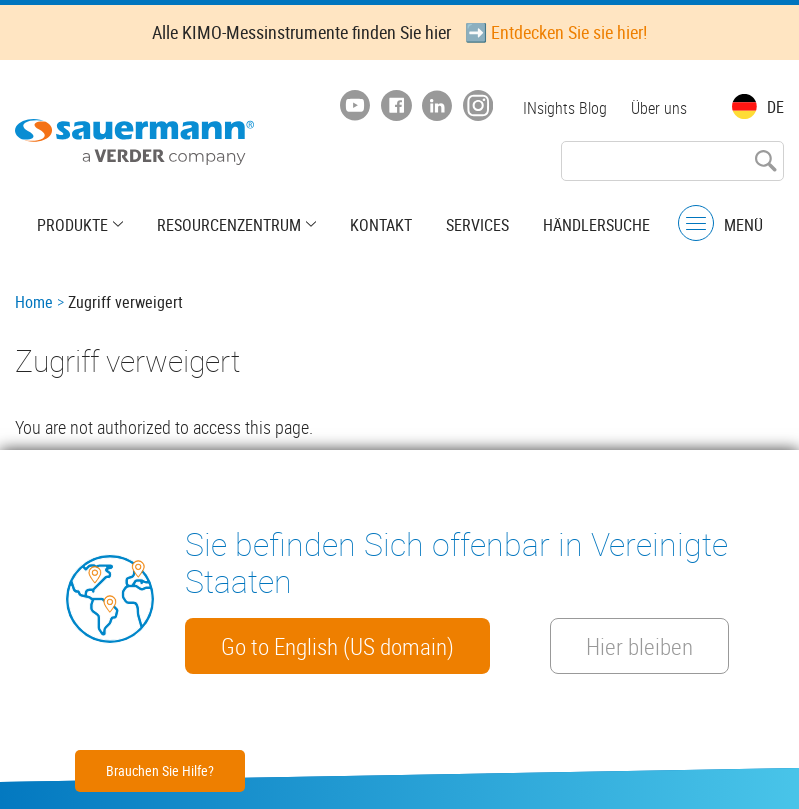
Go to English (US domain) (337, 646)
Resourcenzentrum (229, 225)
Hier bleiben (639, 646)
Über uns (659, 108)
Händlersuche (596, 225)
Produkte (72, 225)
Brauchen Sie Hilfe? (160, 770)
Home (34, 302)
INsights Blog (565, 108)
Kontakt (381, 225)
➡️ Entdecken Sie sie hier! (556, 32)
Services (477, 225)
